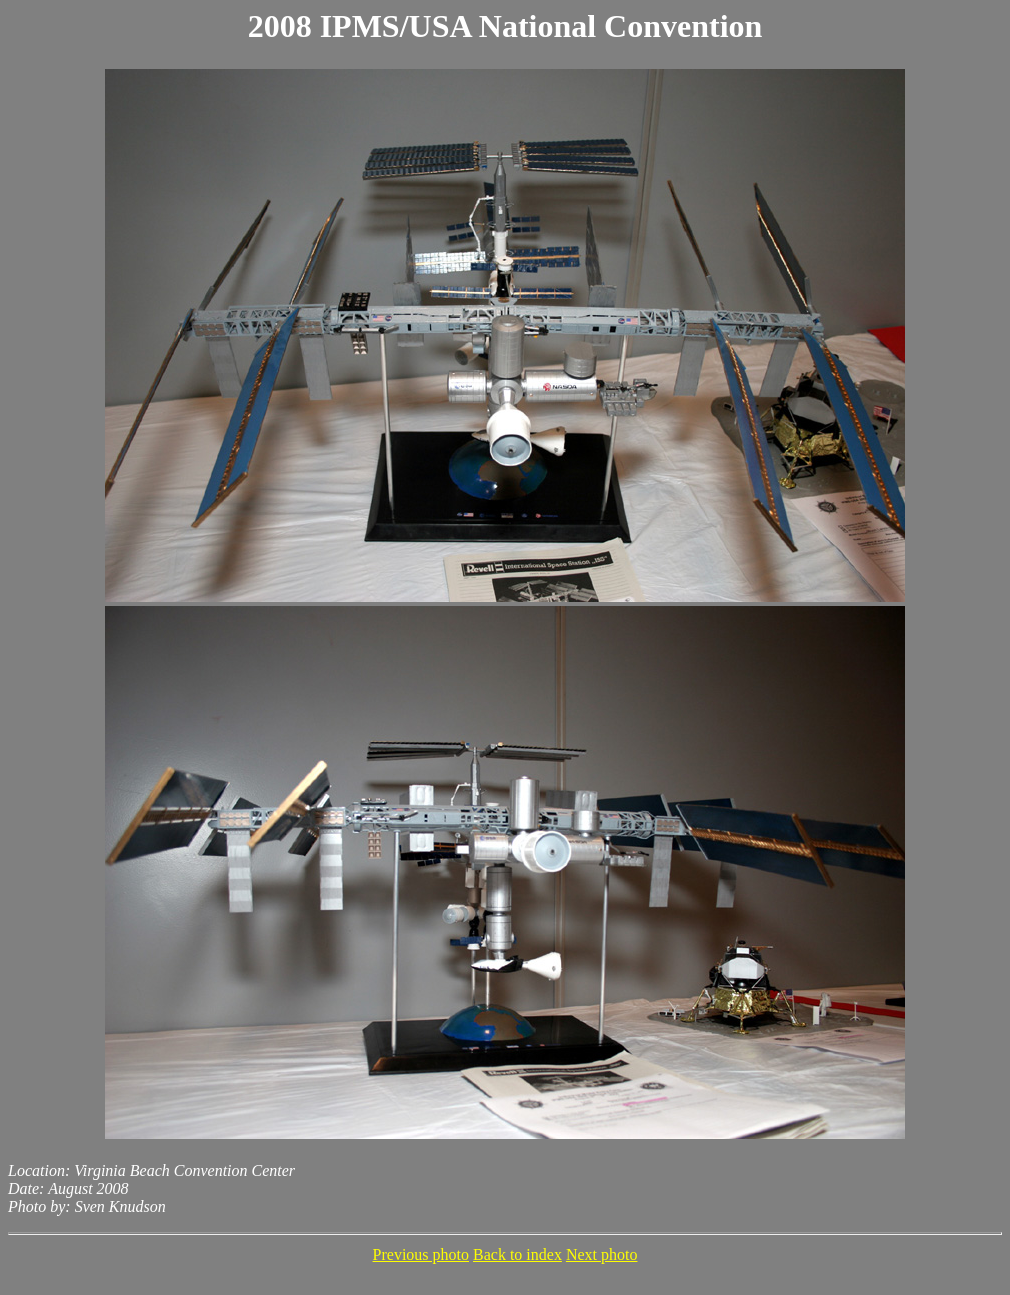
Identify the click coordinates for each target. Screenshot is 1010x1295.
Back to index (517, 1254)
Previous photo (421, 1254)
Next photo (602, 1254)
